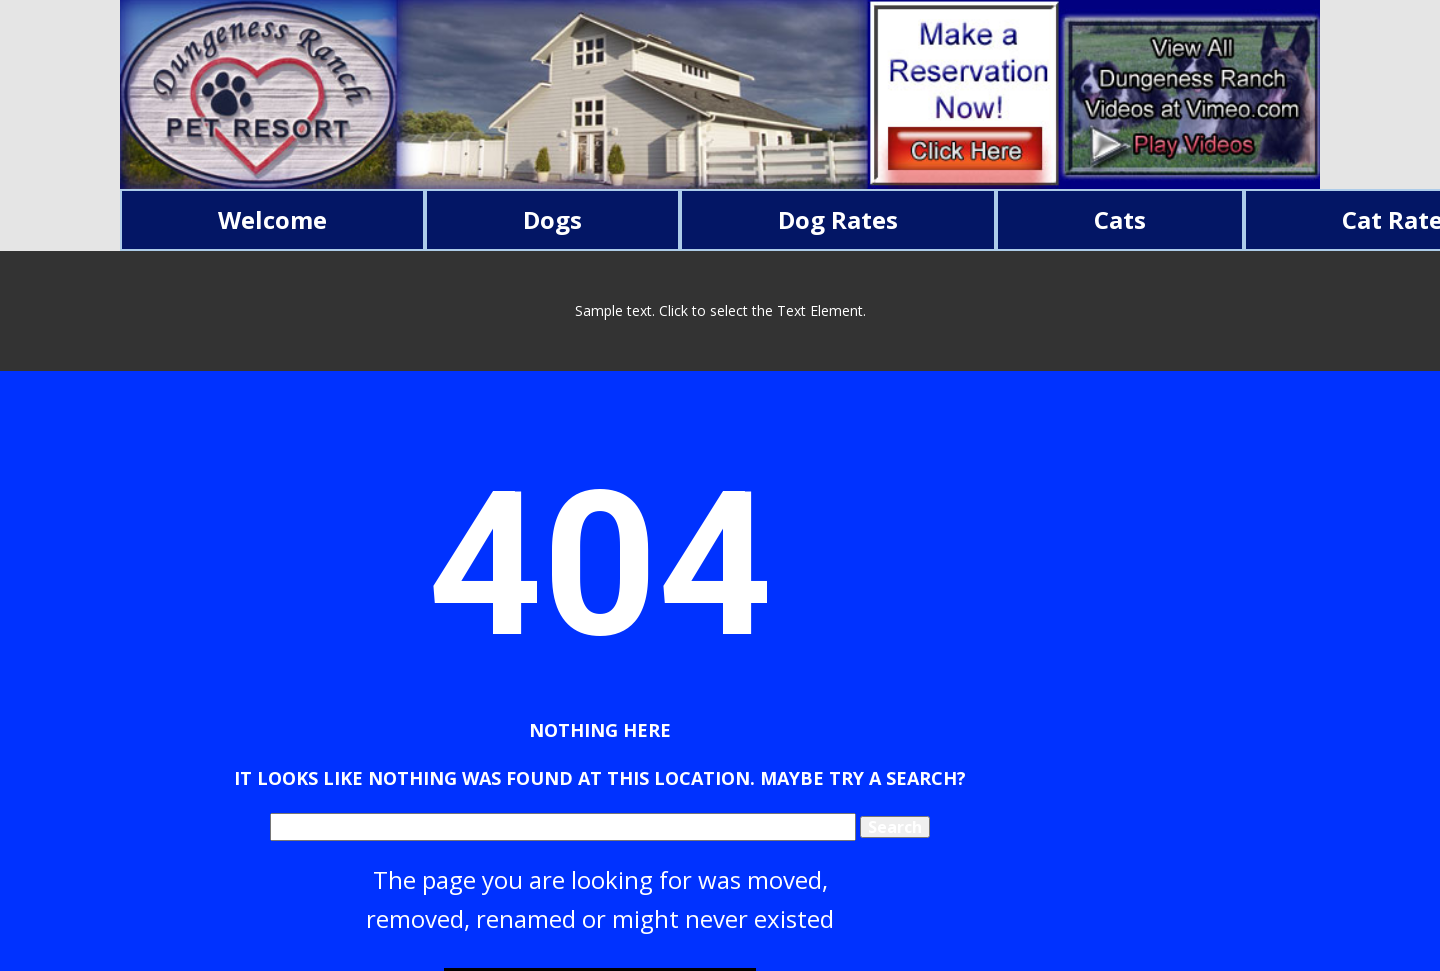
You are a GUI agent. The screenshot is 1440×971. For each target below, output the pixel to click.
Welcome (272, 219)
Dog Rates (838, 219)
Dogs (552, 219)
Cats (1120, 219)
